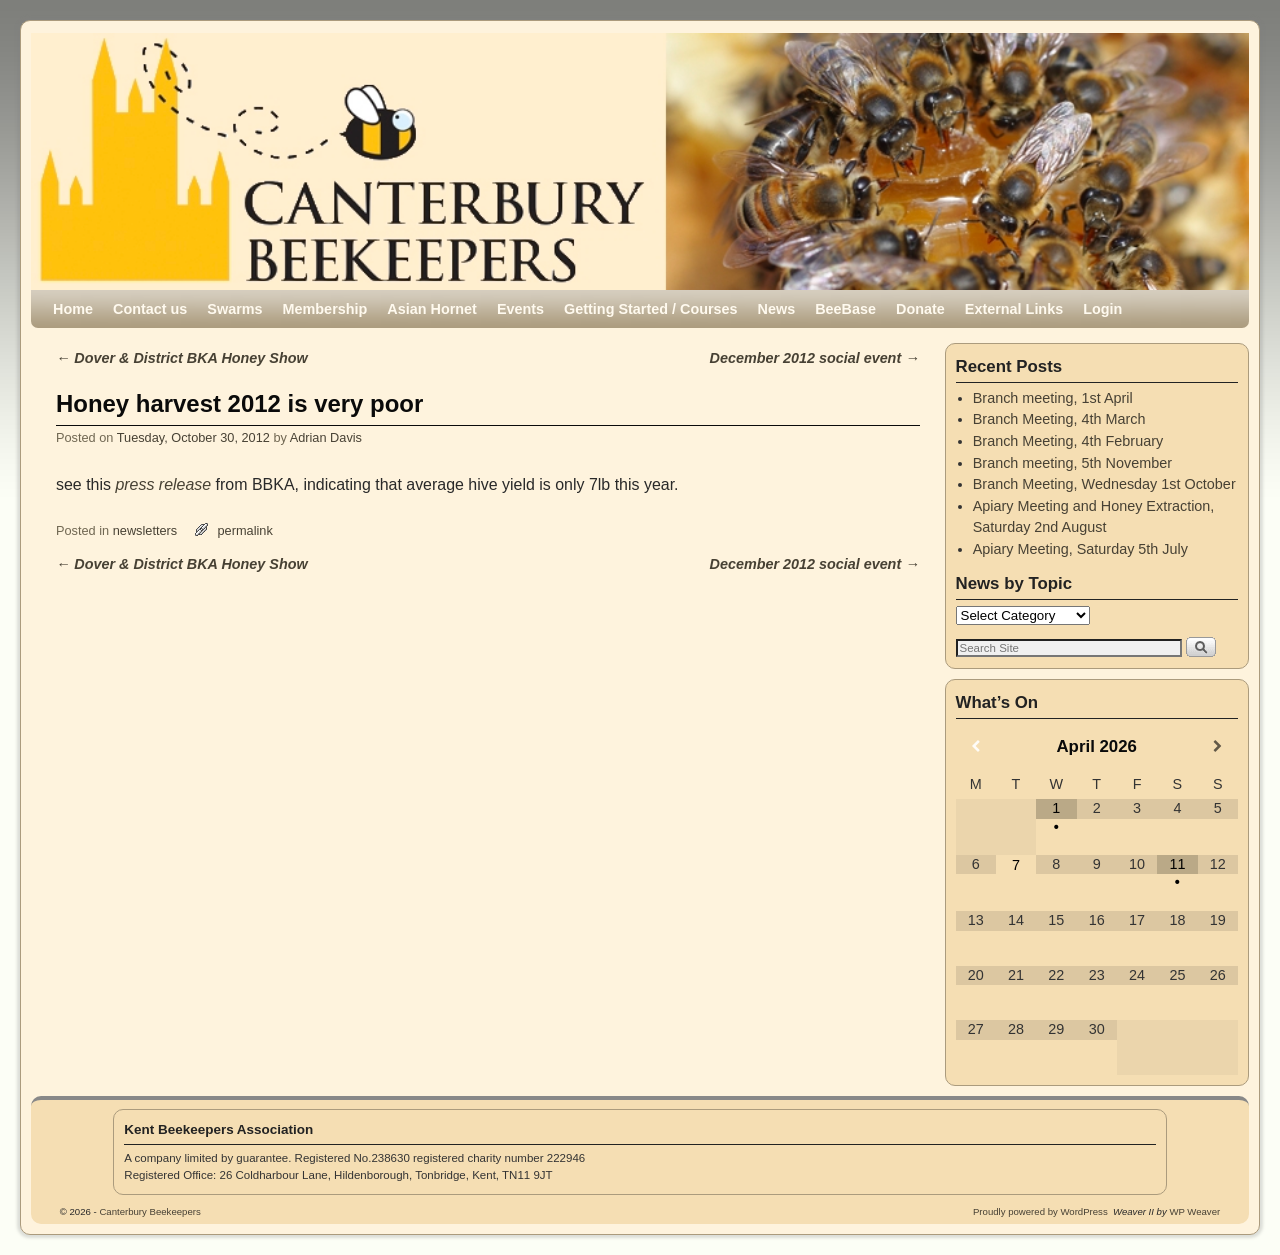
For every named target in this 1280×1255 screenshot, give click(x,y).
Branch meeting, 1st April (1053, 398)
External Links (1014, 309)
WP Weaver (1194, 1211)
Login (1102, 309)
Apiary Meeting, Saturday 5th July (1080, 549)
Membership (325, 309)
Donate (920, 309)
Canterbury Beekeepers (273, 101)
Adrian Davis (326, 437)
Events (520, 309)
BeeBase (845, 309)
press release (163, 484)
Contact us (150, 309)
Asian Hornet (432, 309)
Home (73, 309)
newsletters (145, 530)
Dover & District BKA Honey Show (182, 358)
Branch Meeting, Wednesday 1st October (1104, 484)
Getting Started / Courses (651, 309)
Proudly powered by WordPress (1040, 1211)
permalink (245, 530)
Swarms (234, 309)
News (777, 309)
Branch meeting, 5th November (1072, 463)
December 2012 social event (815, 358)
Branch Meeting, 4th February (1068, 441)
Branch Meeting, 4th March (1059, 419)
